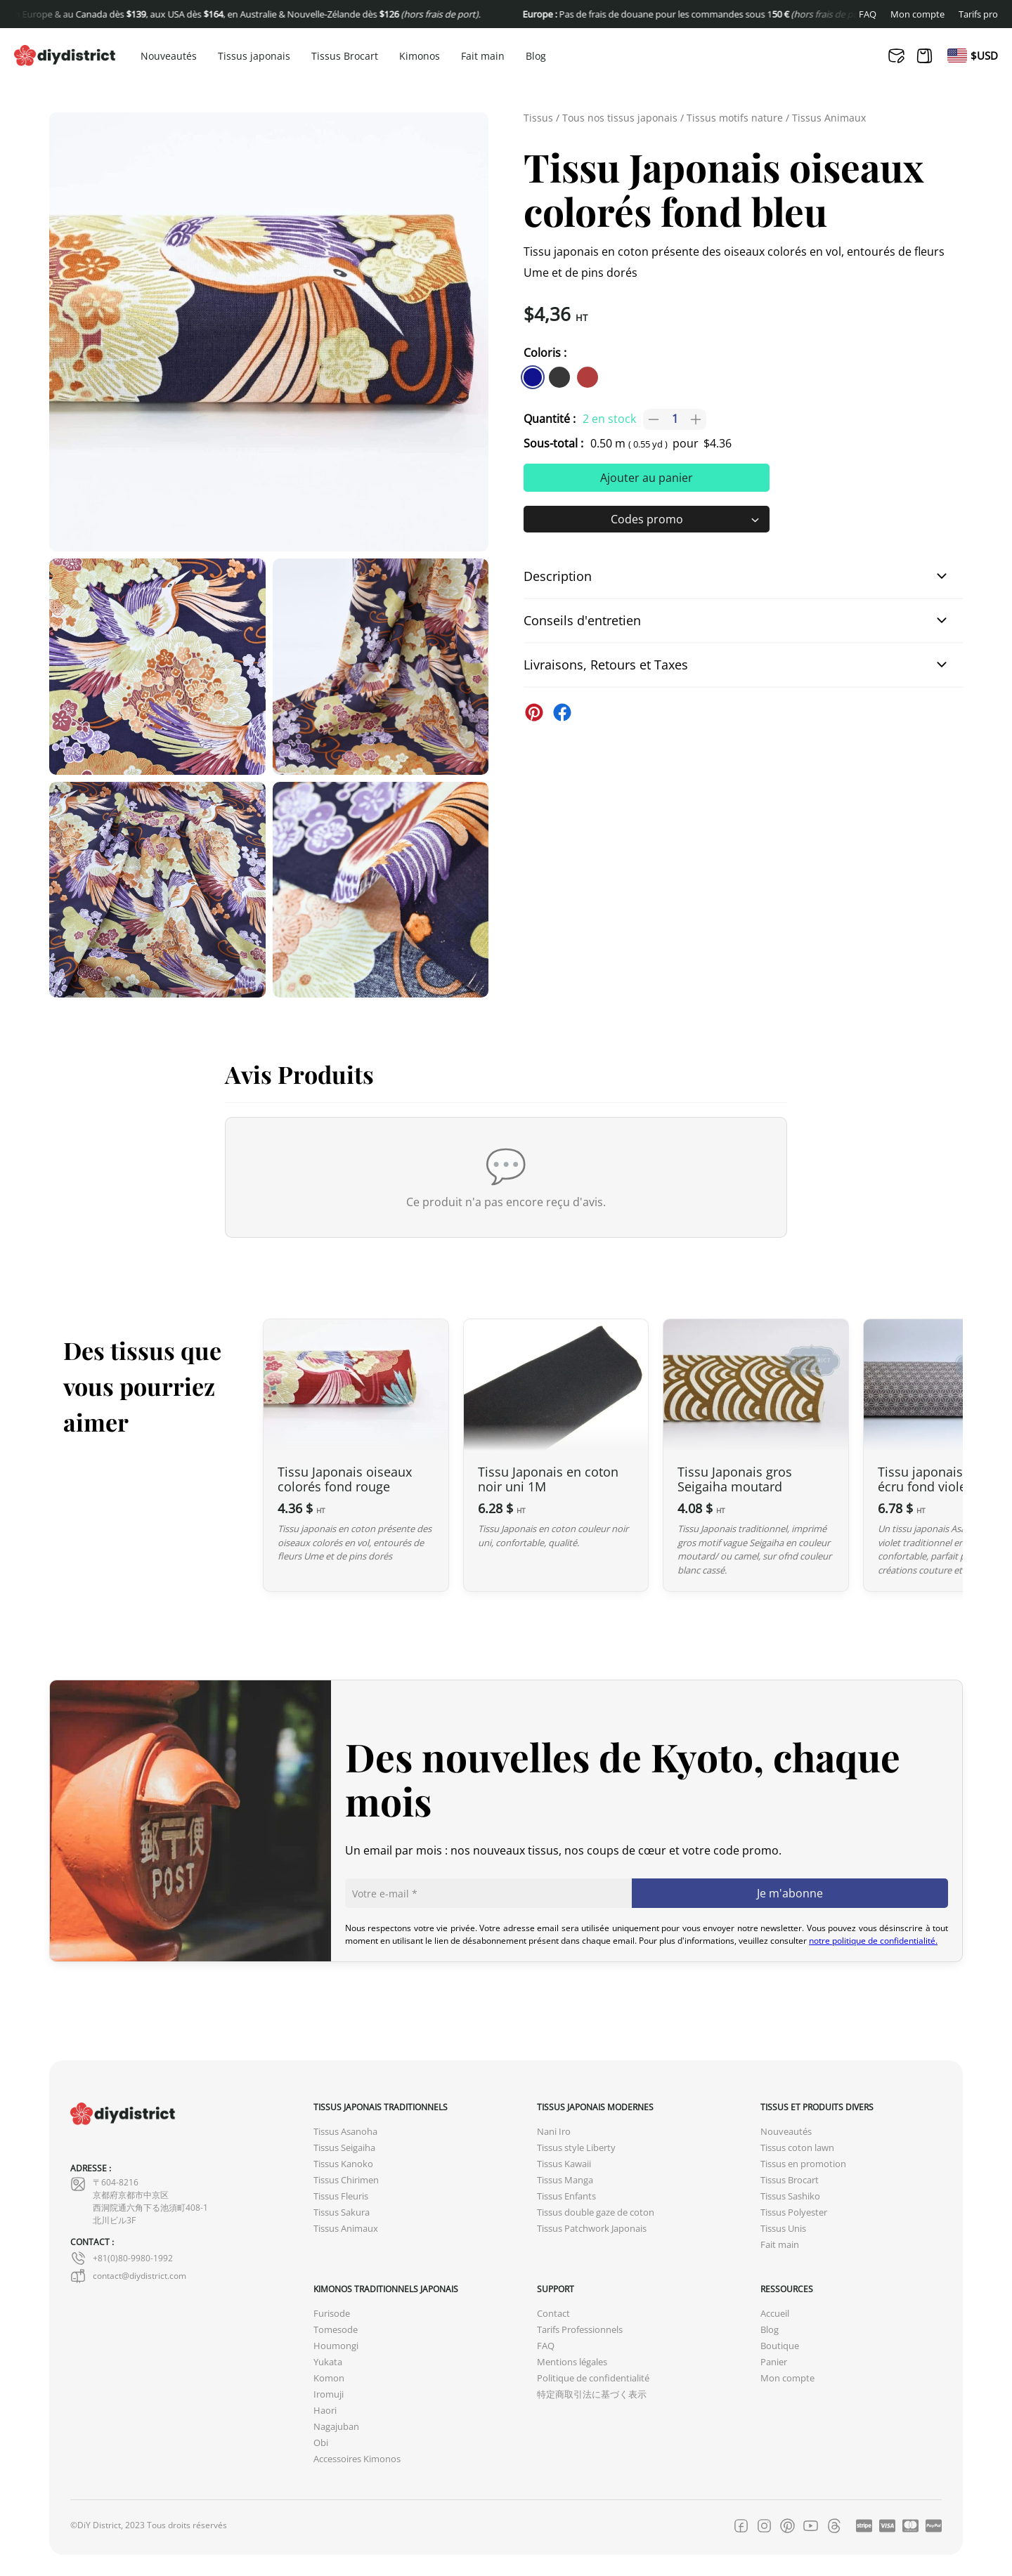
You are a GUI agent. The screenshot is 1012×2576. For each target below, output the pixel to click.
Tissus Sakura (341, 2212)
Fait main (483, 57)
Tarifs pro (978, 14)
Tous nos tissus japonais (619, 117)
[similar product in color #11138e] (533, 377)
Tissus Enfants (566, 2196)
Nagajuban (336, 2426)
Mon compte (917, 14)
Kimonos (419, 57)
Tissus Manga (565, 2180)
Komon (328, 2378)
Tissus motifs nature (735, 117)
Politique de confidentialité (593, 2378)
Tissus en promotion (803, 2164)
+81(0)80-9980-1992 (121, 2258)
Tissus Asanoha (345, 2131)
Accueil (774, 2313)
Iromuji (328, 2394)
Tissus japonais (254, 57)
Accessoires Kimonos (357, 2459)
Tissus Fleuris (340, 2196)
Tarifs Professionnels (580, 2330)
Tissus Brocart (344, 57)
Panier (773, 2362)
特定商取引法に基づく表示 (592, 2394)
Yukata (327, 2362)
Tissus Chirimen (346, 2180)
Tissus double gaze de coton (595, 2212)
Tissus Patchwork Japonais (592, 2228)
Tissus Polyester (793, 2212)
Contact (553, 2313)
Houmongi (335, 2346)
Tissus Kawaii (564, 2164)
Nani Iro (554, 2131)
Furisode (331, 2313)
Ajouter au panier (646, 477)
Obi (320, 2443)
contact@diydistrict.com (128, 2276)
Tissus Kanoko (343, 2164)
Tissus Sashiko (790, 2196)
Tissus (538, 117)
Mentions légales (572, 2362)
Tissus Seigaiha (344, 2148)
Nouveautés (169, 57)
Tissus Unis (783, 2228)
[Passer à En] (957, 55)
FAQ (867, 14)
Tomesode (335, 2330)
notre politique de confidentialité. (873, 1941)
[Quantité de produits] (675, 419)
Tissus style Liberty (576, 2148)
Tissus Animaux (829, 117)
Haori (325, 2410)
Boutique (779, 2346)
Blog (536, 57)
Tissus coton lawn (797, 2148)
